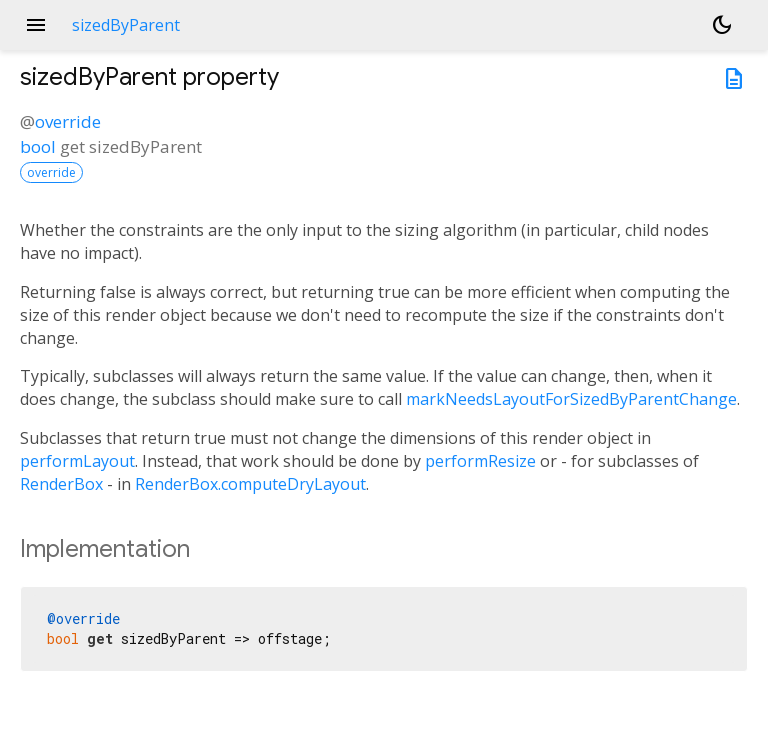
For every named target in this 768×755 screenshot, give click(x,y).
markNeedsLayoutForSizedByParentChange (571, 399)
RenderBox (61, 484)
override (68, 121)
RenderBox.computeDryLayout (250, 484)
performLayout (77, 461)
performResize (480, 461)
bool (38, 146)
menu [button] (36, 25)
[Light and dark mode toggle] (722, 25)
